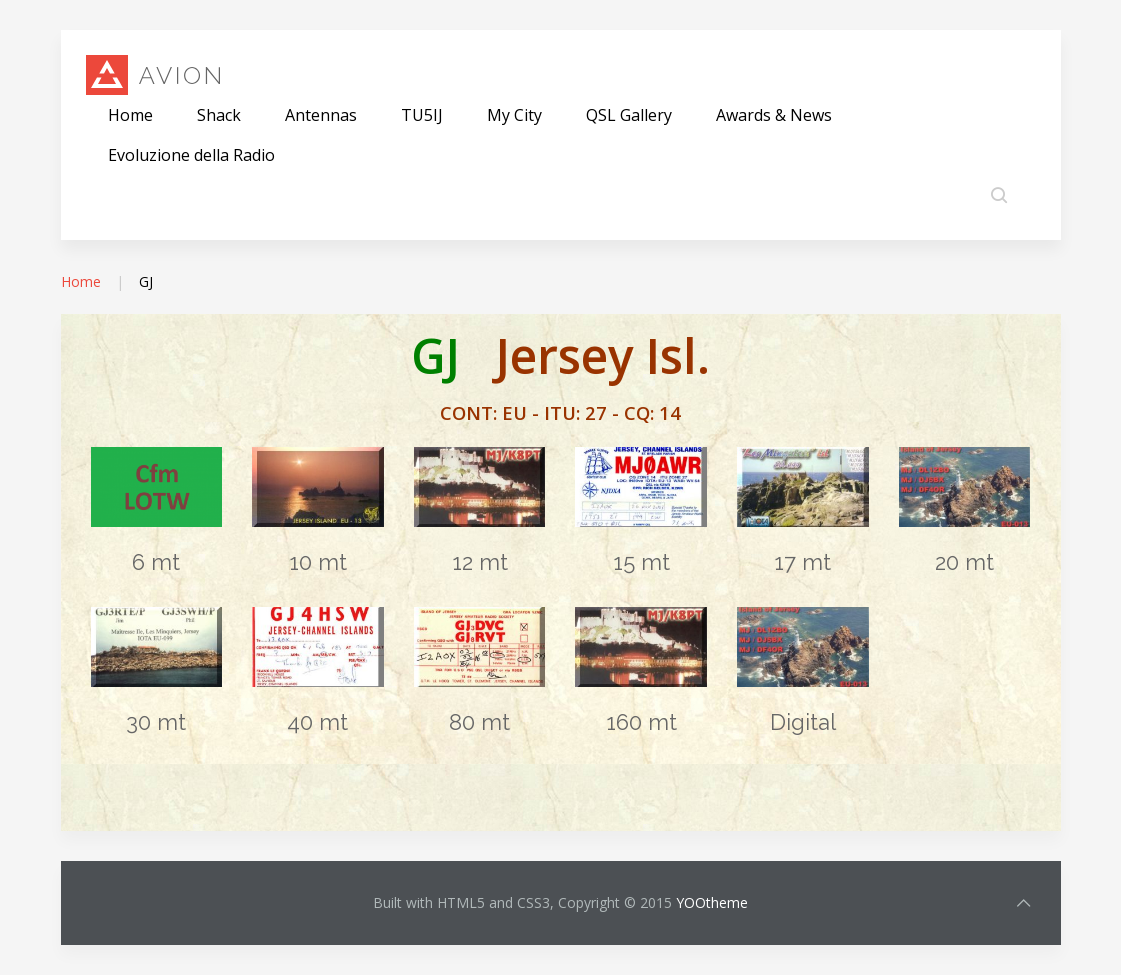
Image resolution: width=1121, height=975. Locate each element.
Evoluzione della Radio (191, 155)
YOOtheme (712, 902)
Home (130, 115)
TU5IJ (422, 115)
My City (514, 115)
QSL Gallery (629, 115)
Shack (219, 115)
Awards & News (774, 115)
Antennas (321, 115)
